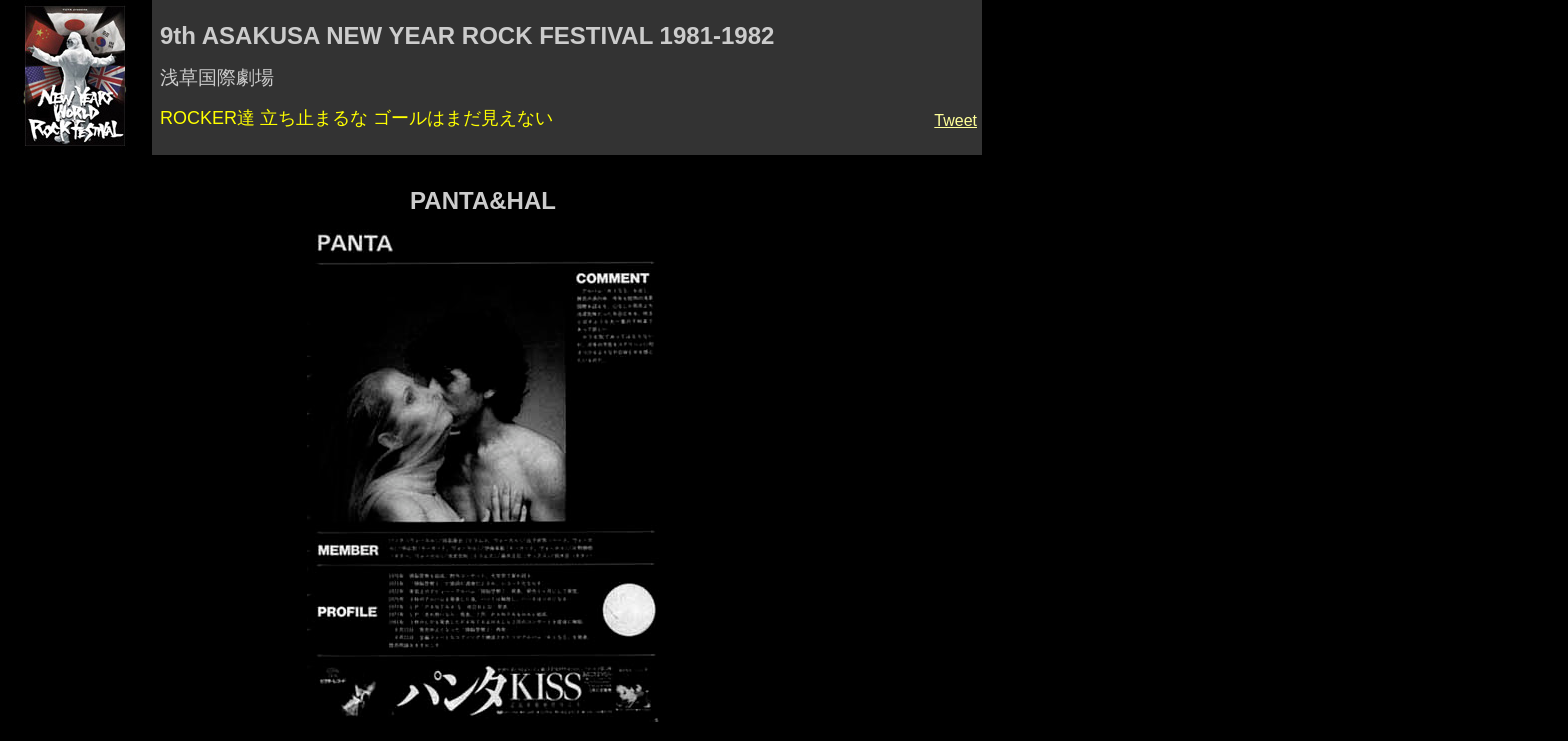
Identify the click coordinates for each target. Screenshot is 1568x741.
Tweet (955, 120)
